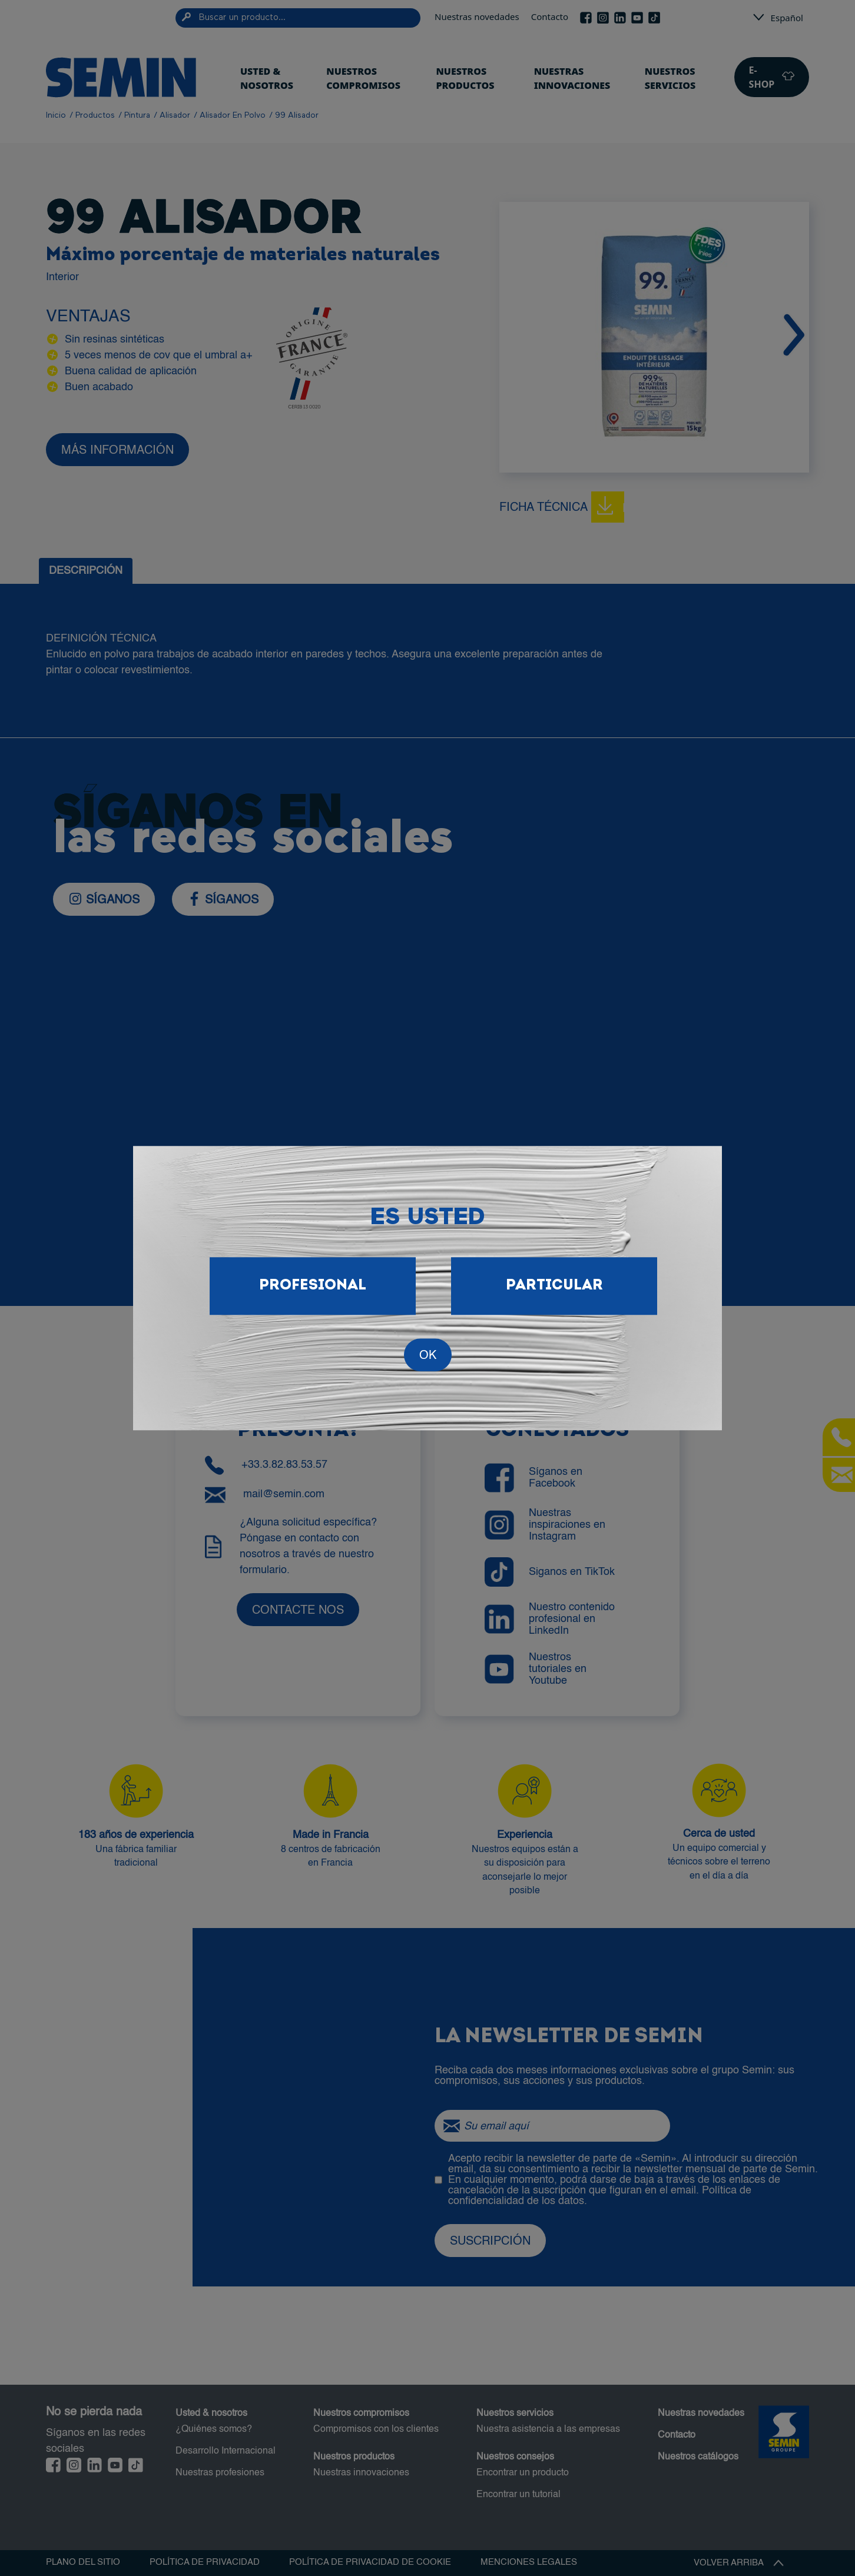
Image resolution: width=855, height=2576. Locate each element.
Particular (554, 1285)
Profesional (312, 1285)
